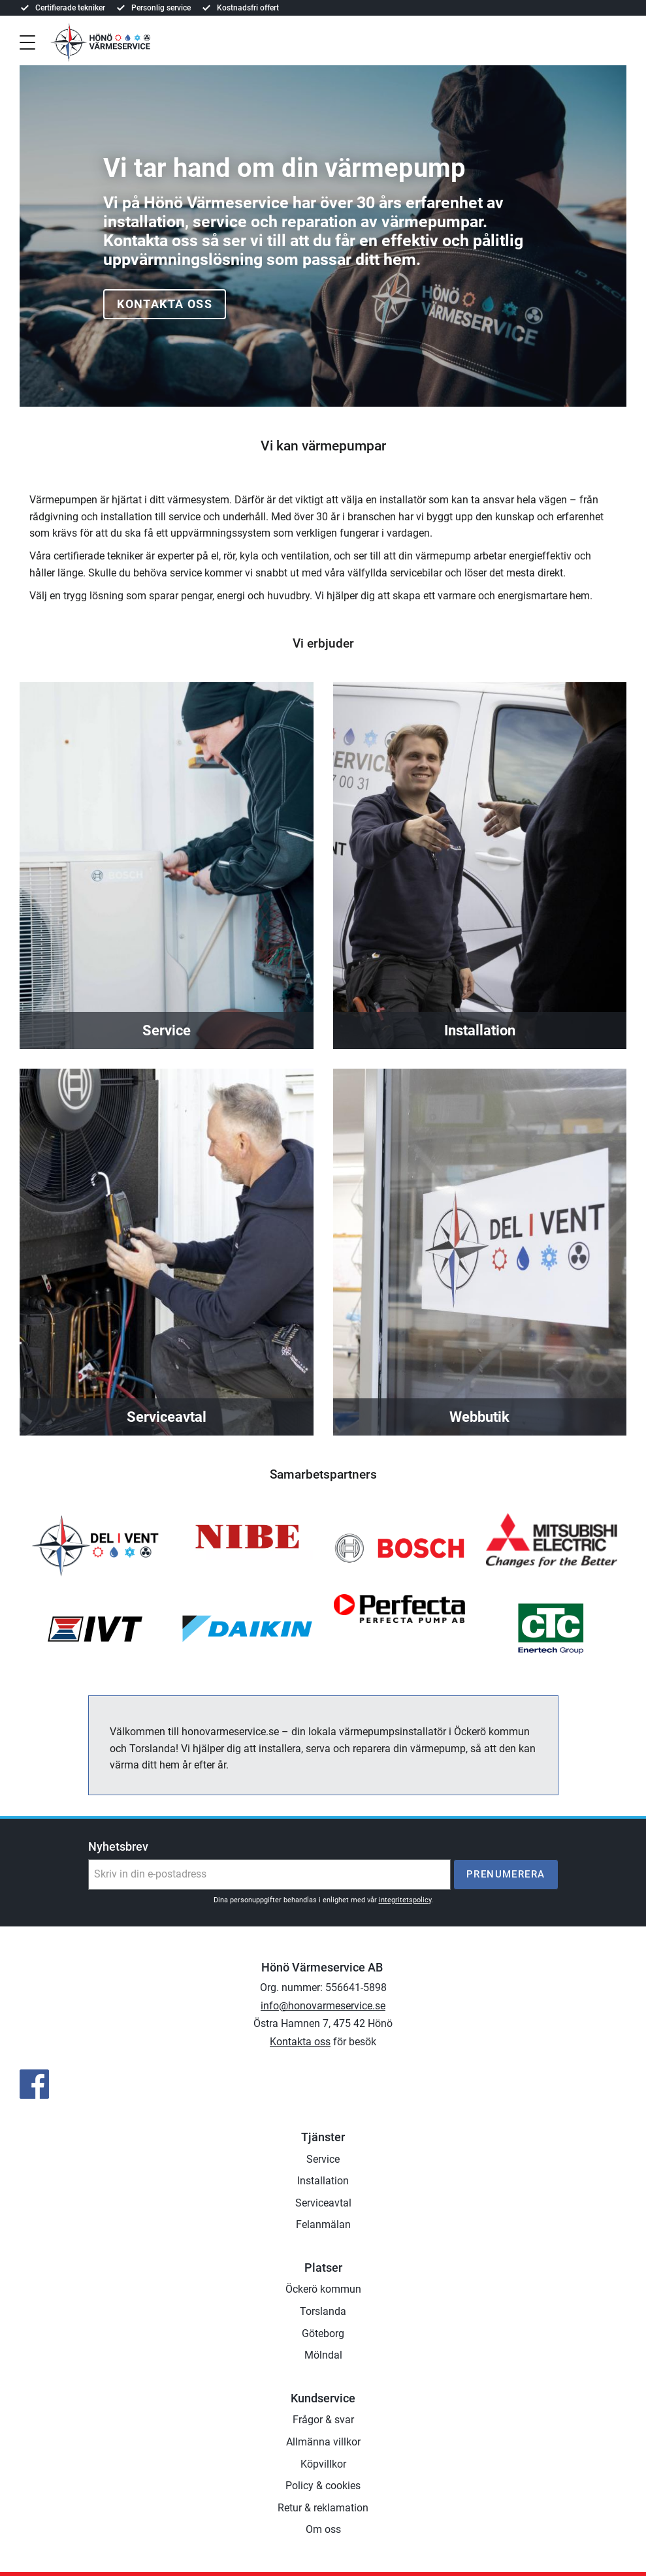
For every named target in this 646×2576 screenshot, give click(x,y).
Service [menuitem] (323, 2159)
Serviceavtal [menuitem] (323, 2203)
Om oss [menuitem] (323, 2529)
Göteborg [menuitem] (323, 2333)
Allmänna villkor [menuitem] (323, 2442)
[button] (27, 41)
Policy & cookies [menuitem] (323, 2485)
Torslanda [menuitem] (323, 2311)
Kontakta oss (164, 304)
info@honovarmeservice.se (323, 2006)
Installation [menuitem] (323, 2181)
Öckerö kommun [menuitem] (323, 2289)
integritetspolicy (405, 1900)
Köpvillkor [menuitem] (323, 2464)
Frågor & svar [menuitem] (323, 2419)
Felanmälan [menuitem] (323, 2224)
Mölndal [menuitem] (323, 2355)
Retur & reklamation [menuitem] (323, 2508)
